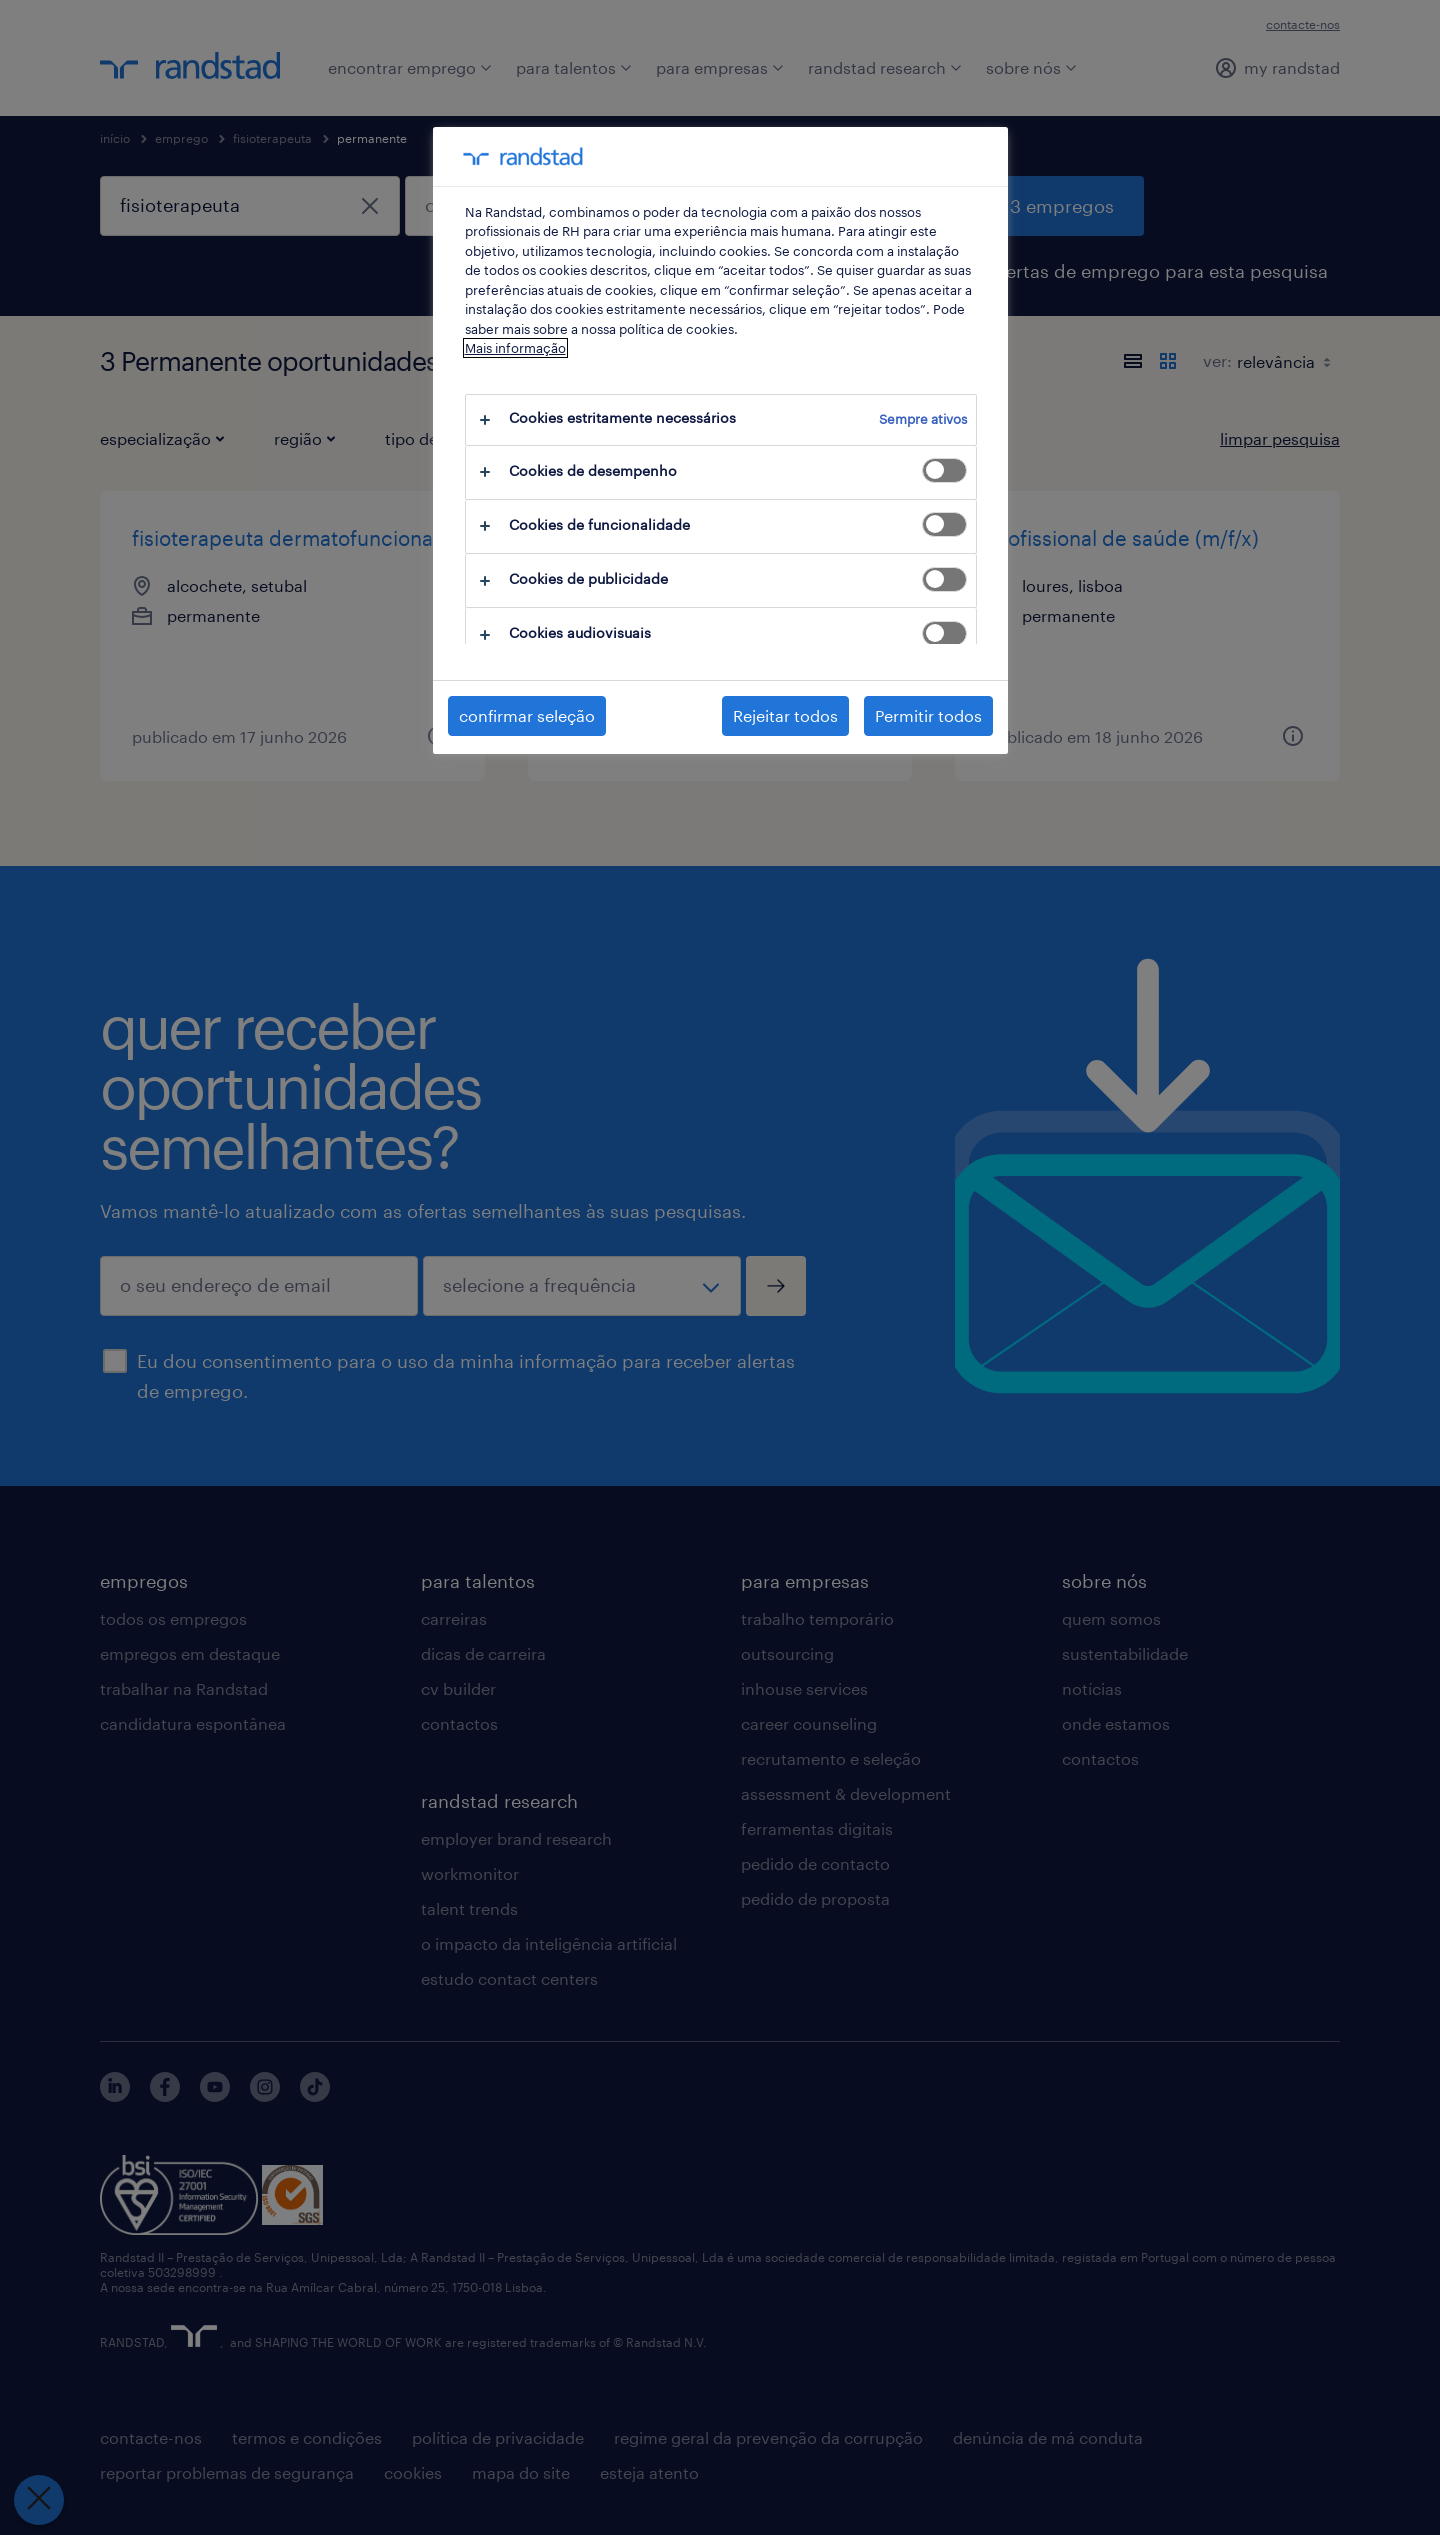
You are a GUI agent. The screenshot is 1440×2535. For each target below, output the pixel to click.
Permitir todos (928, 715)
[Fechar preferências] (38, 2500)
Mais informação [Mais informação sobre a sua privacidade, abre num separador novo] (515, 348)
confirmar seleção (527, 715)
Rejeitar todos (785, 715)
